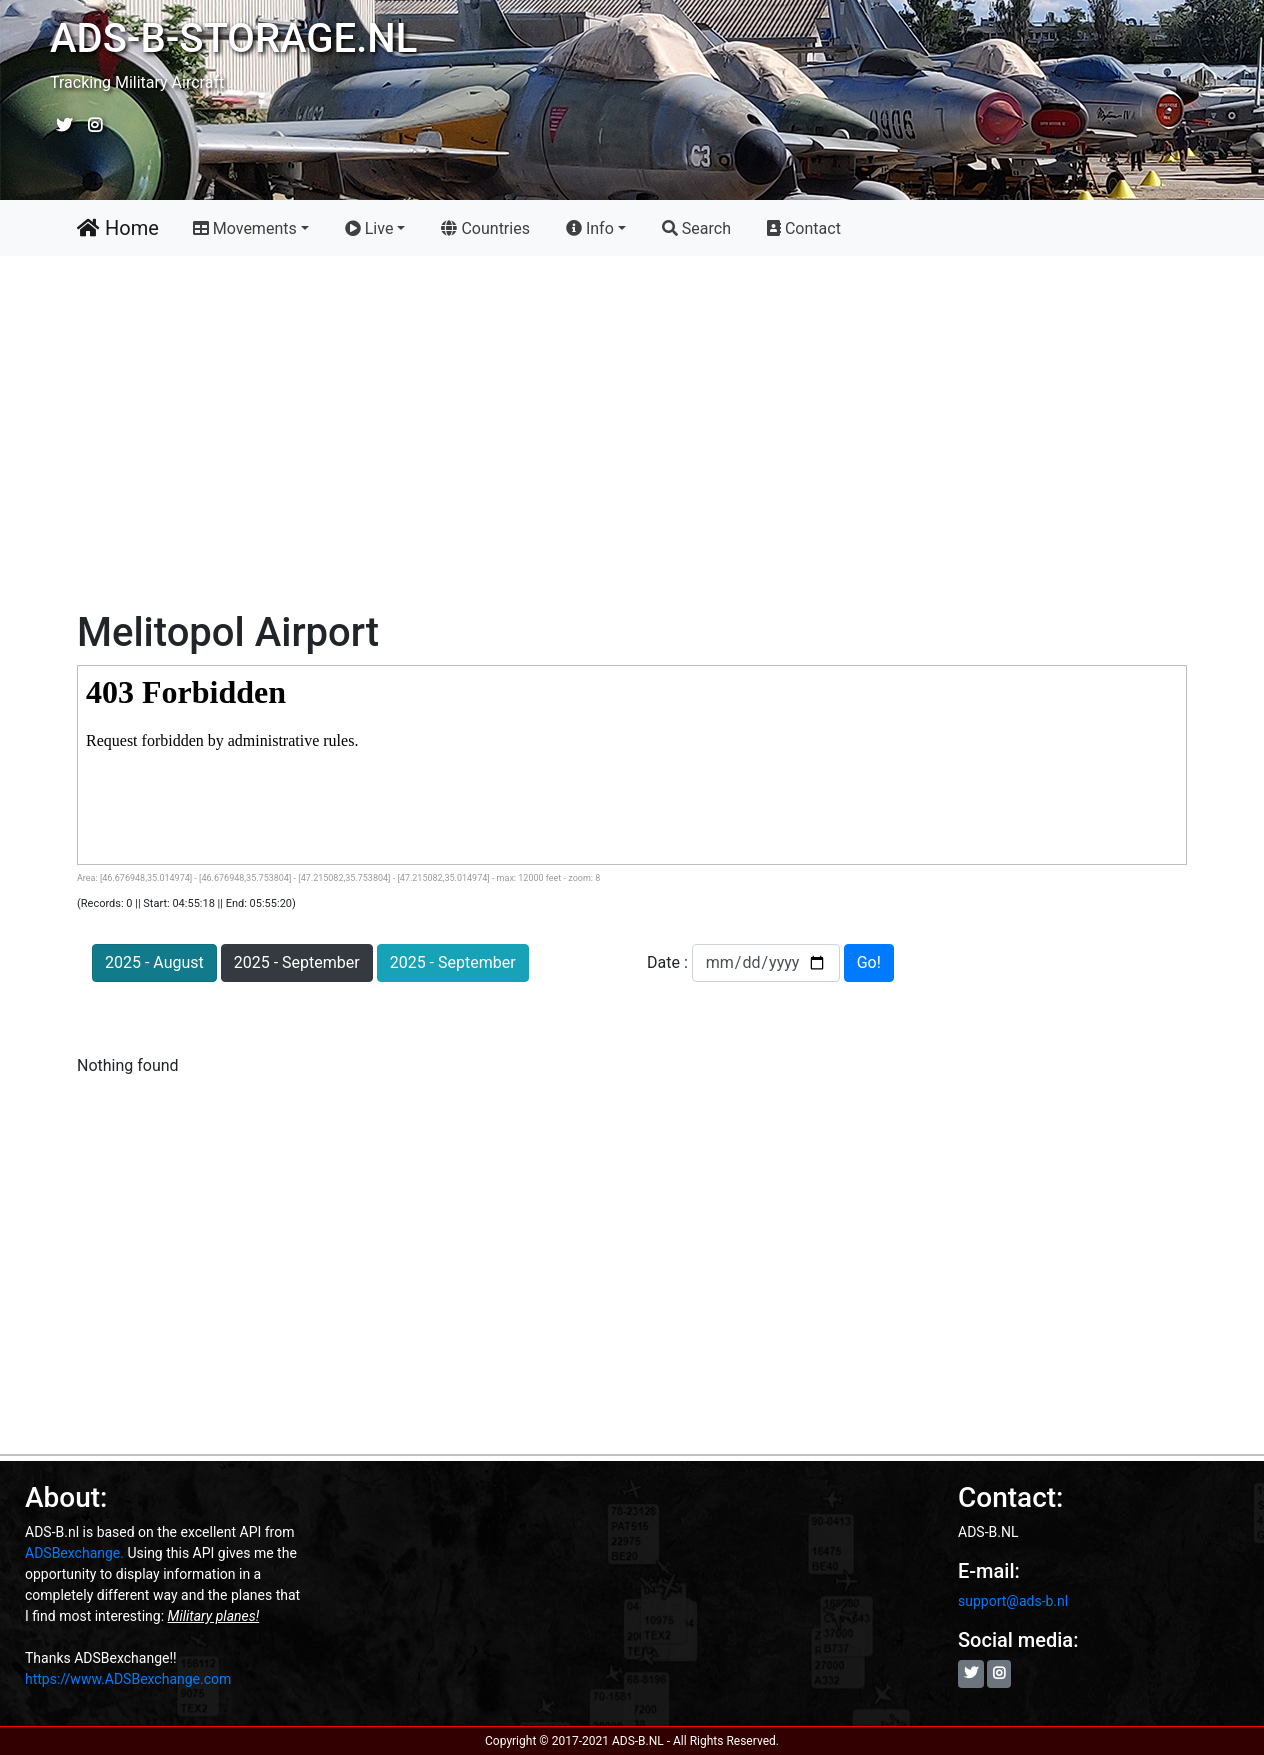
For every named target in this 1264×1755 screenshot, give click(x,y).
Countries (489, 226)
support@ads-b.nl (1013, 1601)
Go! (869, 962)
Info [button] (590, 228)
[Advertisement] (632, 437)
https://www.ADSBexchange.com (128, 1679)
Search (696, 228)
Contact (804, 228)
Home (118, 228)
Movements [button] (245, 228)
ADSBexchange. (74, 1553)
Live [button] (369, 228)
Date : (669, 962)
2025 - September (297, 962)
